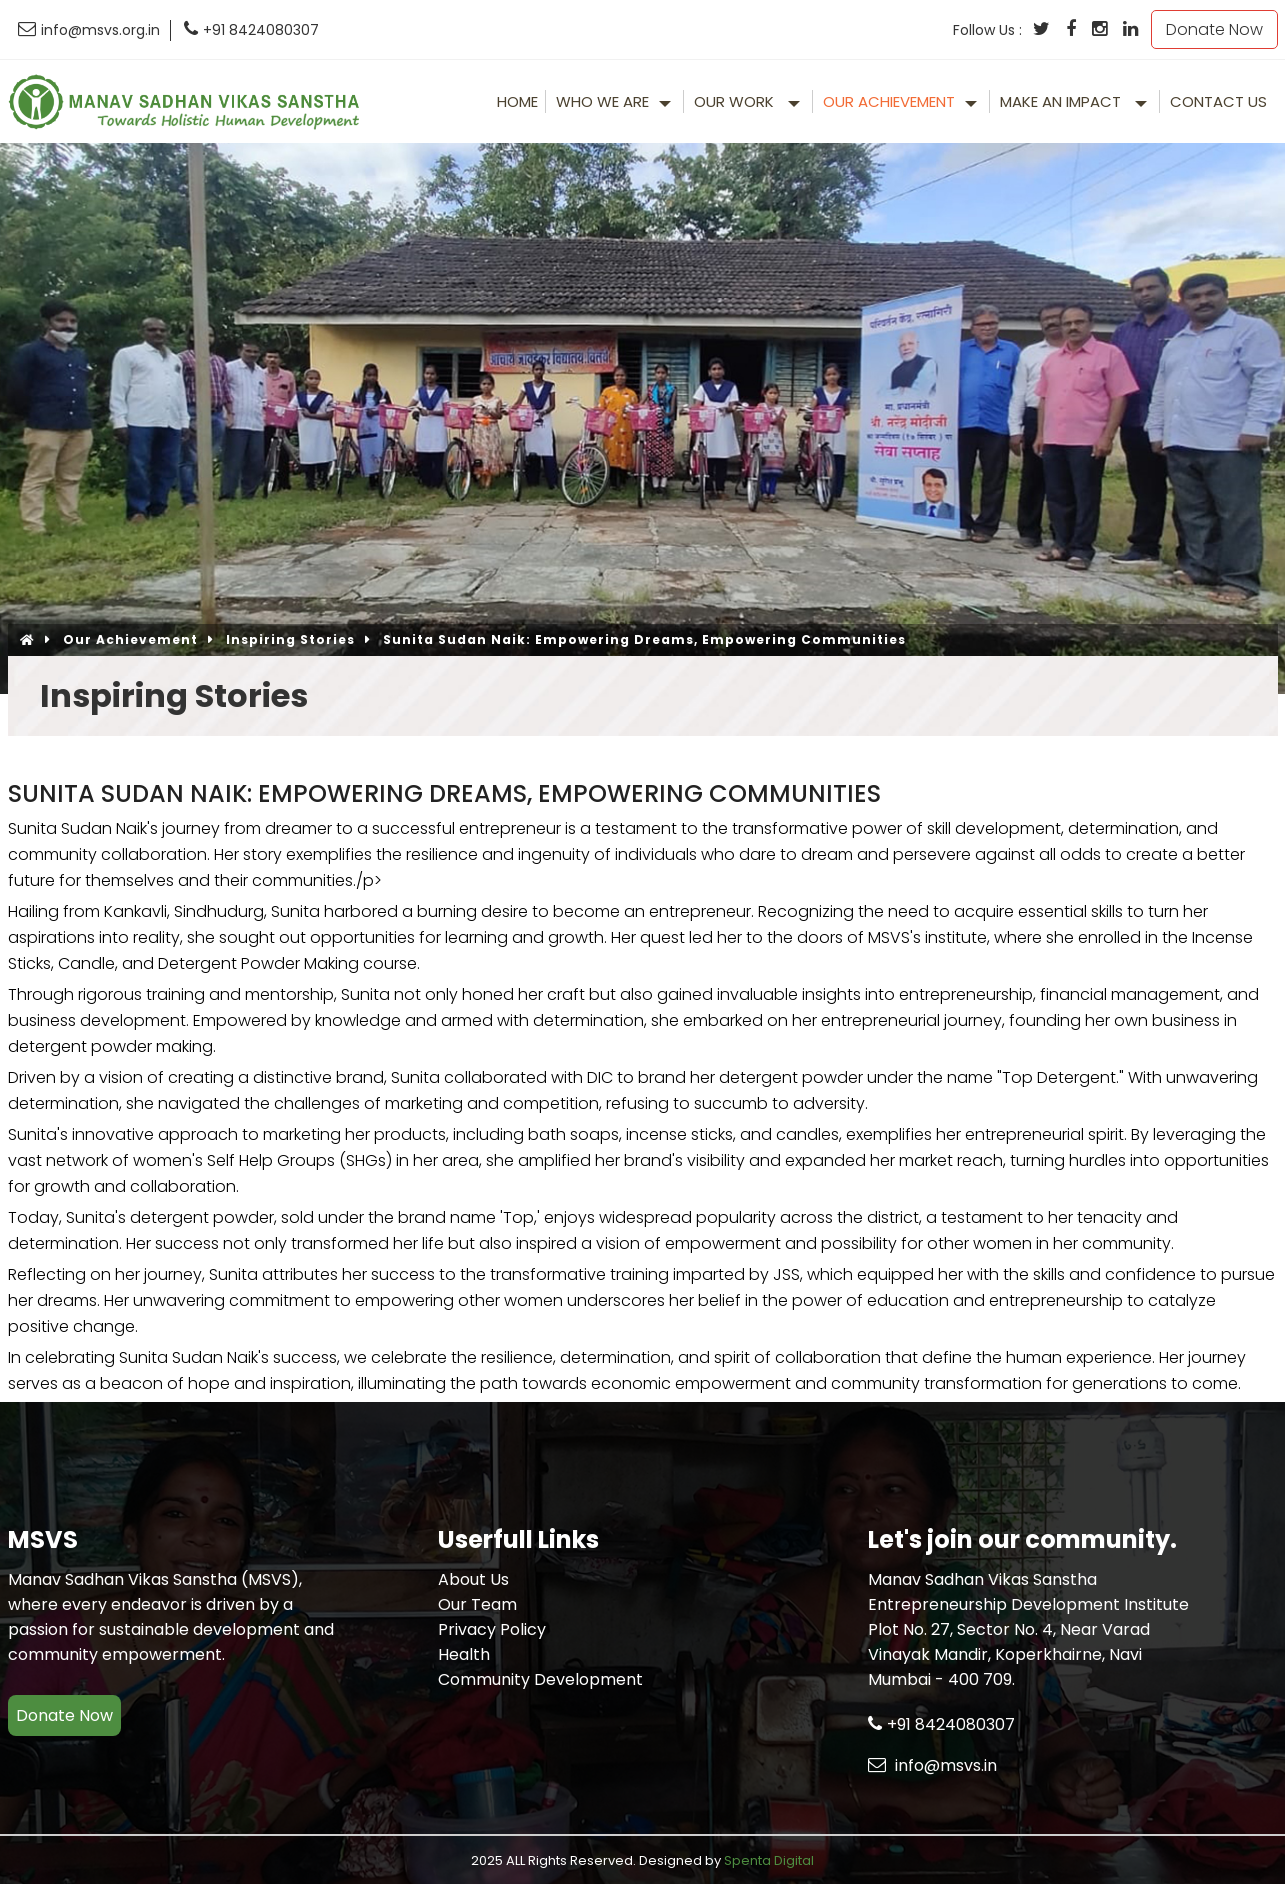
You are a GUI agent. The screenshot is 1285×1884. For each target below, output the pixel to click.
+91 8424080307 (251, 30)
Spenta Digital (769, 1860)
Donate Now (1214, 29)
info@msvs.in (932, 1765)
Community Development (540, 1679)
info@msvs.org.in (89, 30)
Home (517, 101)
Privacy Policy (492, 1629)
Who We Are (602, 101)
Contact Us (1218, 101)
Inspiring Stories (290, 639)
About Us (473, 1579)
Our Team (477, 1604)
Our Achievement (889, 101)
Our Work (736, 101)
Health (464, 1654)
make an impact (1062, 101)
